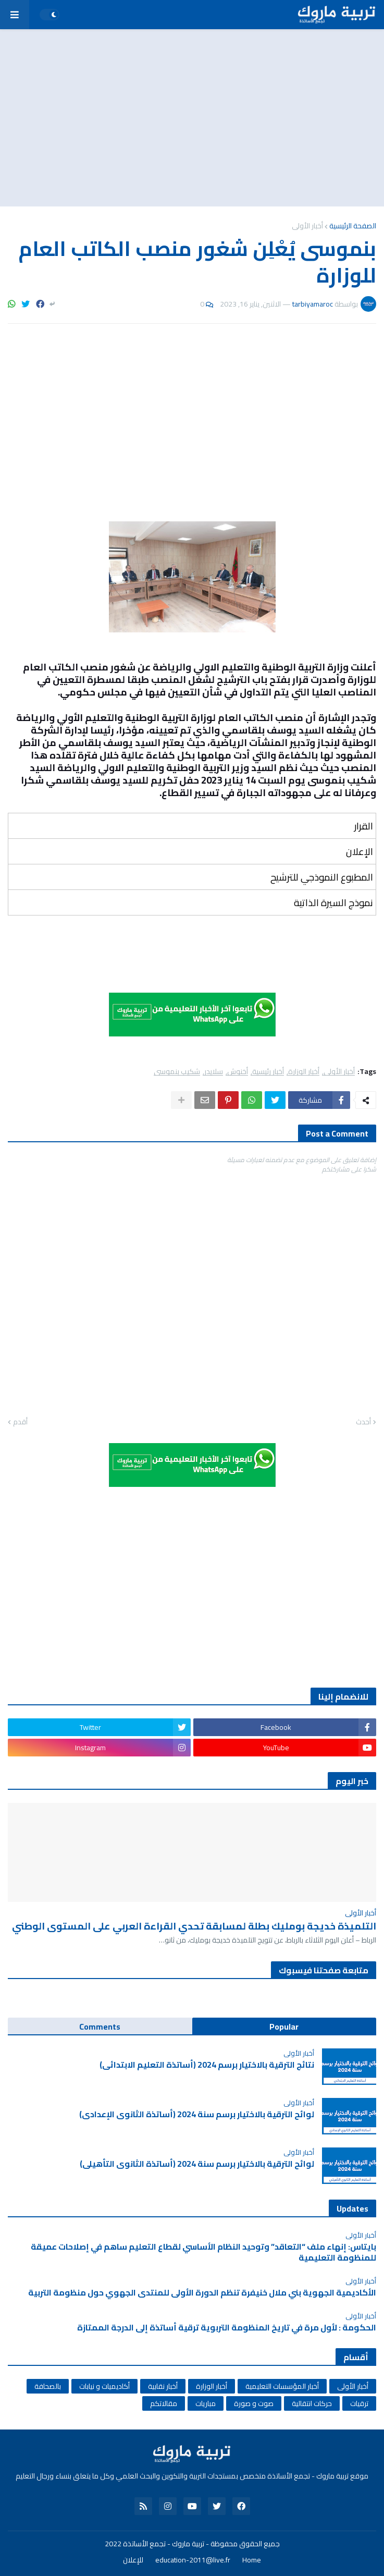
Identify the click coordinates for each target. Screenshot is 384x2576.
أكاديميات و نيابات (104, 2386)
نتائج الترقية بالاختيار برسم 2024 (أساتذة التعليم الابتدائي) (207, 2064)
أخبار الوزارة (303, 1072)
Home (251, 2560)
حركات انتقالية (312, 2403)
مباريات (205, 2403)
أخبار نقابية (163, 2386)
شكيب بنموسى (177, 1072)
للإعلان (133, 2560)
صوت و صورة (254, 2403)
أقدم (20, 1422)
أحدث (363, 1422)
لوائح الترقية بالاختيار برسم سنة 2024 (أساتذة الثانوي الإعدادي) (196, 2114)
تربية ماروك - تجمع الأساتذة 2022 (154, 2543)
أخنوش (237, 1072)
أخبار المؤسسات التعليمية (282, 2386)
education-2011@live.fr (192, 2560)
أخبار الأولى (307, 225)
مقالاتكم (163, 2403)
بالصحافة (47, 2386)
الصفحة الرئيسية (352, 225)
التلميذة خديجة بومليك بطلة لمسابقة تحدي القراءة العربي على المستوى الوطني (194, 1926)
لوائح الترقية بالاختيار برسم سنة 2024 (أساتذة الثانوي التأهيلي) (197, 2163)
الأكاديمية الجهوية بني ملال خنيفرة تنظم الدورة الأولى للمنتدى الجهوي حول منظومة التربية (202, 2292)
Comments (99, 2026)
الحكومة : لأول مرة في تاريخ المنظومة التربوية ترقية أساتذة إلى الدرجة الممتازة (226, 2327)
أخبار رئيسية (268, 1072)
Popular (284, 2026)
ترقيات (359, 2403)
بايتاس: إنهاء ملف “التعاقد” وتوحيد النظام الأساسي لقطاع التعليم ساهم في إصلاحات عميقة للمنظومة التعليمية (203, 2252)
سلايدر (213, 1072)
